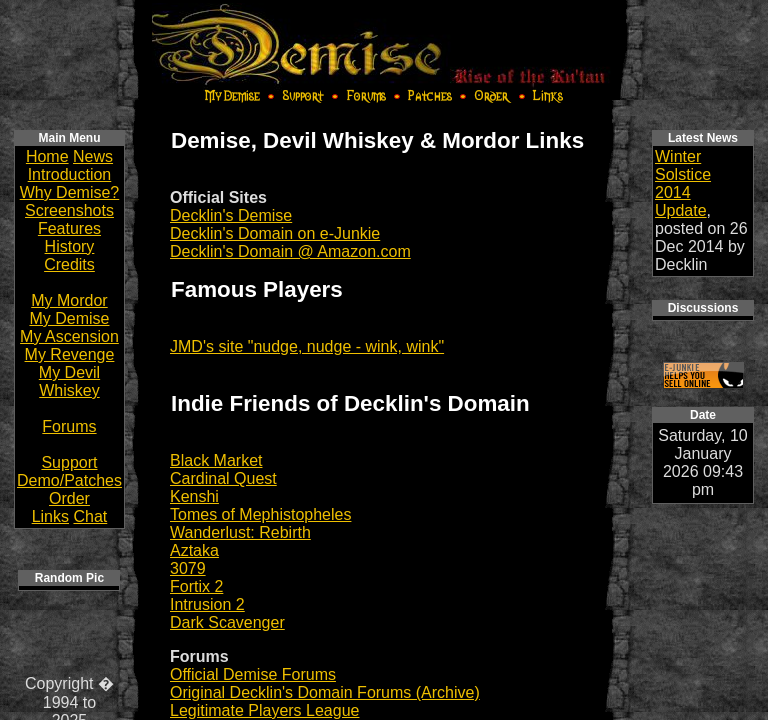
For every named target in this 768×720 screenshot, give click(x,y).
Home (47, 156)
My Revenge (70, 354)
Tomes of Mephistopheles (260, 514)
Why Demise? (70, 192)
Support (69, 462)
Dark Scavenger (227, 622)
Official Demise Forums (253, 674)
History (70, 246)
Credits (69, 264)
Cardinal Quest (223, 478)
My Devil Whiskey (69, 381)
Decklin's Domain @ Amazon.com (290, 251)
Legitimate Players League (264, 710)
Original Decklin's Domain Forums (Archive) (325, 692)
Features (69, 228)
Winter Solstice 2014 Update (683, 183)
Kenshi (194, 496)
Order (69, 498)
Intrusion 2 (207, 604)
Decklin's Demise (231, 215)
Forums (69, 426)
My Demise (69, 318)
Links (50, 516)
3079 (188, 568)
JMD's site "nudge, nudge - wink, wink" (307, 346)
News (93, 156)
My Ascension (69, 336)
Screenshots (69, 210)
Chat (90, 516)
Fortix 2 (196, 586)
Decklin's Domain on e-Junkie (275, 233)
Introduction (70, 174)
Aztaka (194, 550)
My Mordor (69, 300)
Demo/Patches (69, 480)
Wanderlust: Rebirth (240, 532)
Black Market (216, 460)
